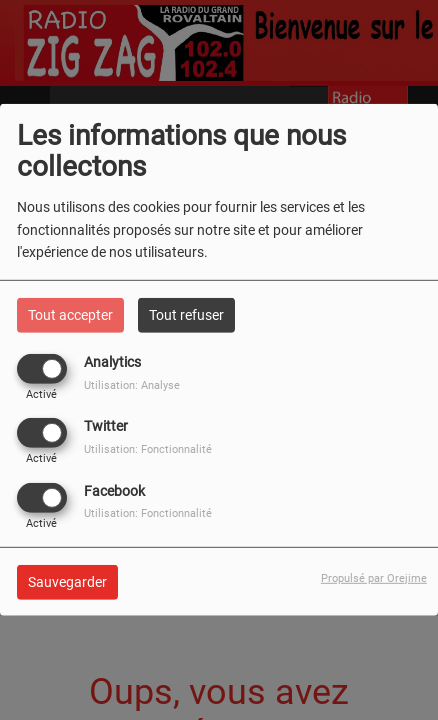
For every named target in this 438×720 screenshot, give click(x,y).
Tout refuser (186, 315)
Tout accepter (70, 315)
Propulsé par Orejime (374, 577)
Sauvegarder (67, 581)
